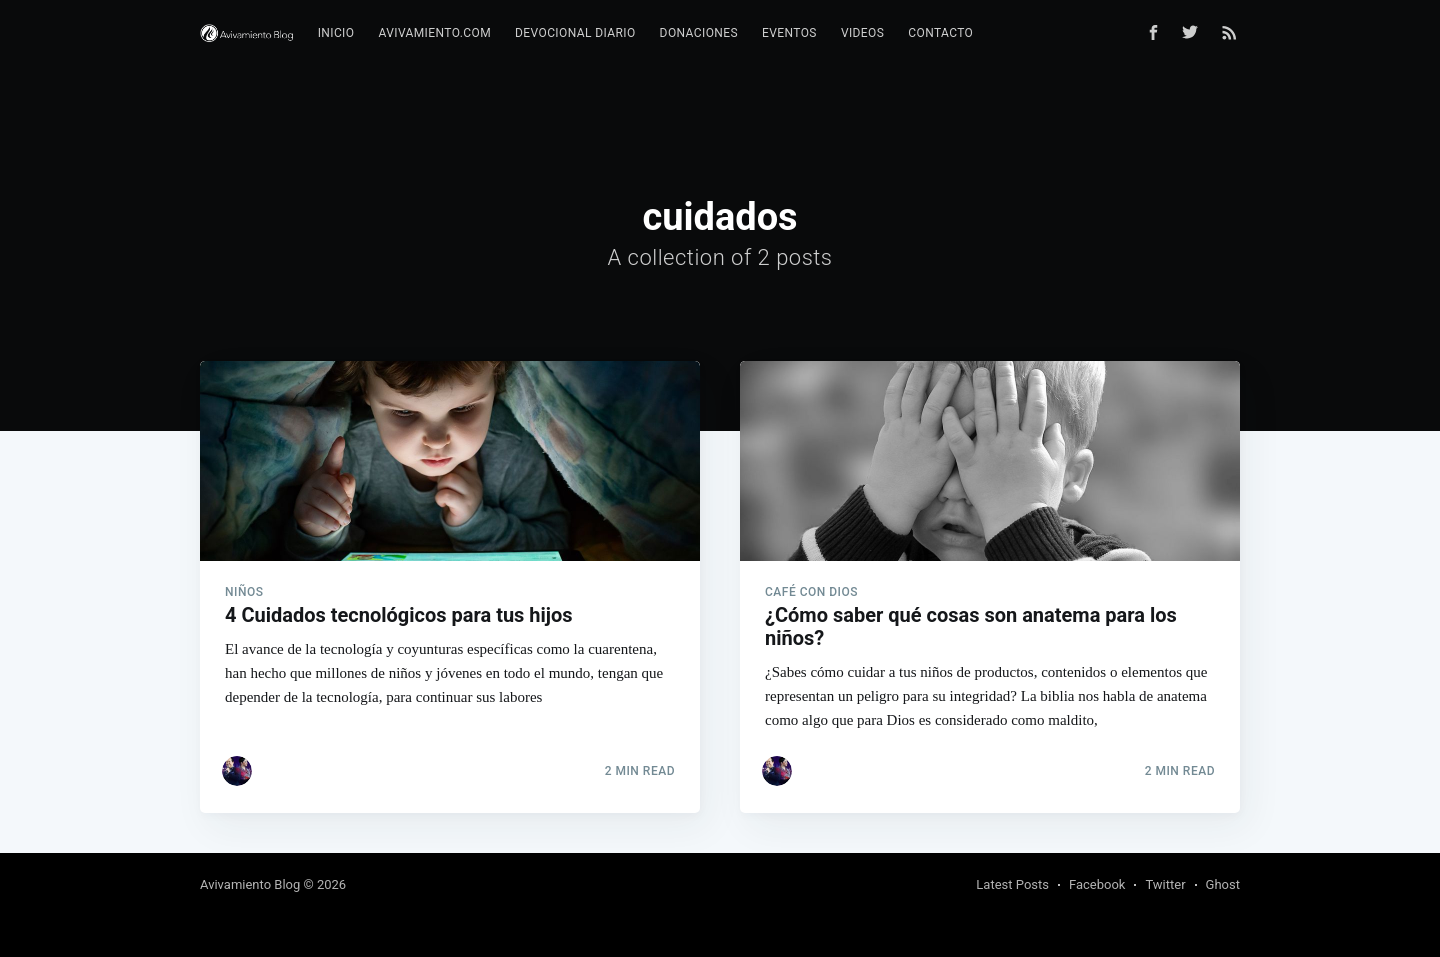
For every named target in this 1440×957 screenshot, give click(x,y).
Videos (862, 33)
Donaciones (699, 33)
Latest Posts (1012, 884)
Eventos (789, 33)
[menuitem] (336, 33)
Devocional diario (575, 33)
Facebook (1097, 884)
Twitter (1165, 884)
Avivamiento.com (434, 33)
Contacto (940, 33)
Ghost (1223, 884)
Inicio (336, 33)
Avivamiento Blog (250, 884)
